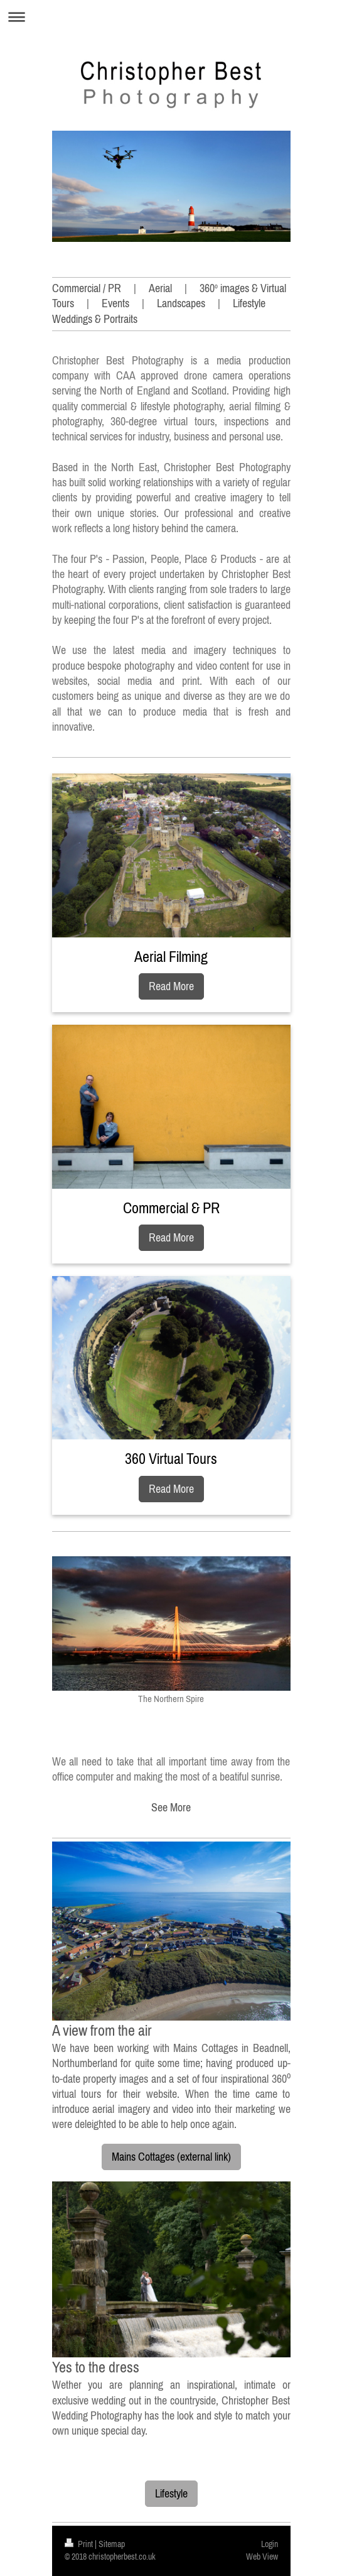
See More (171, 1807)
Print (80, 2544)
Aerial (160, 288)
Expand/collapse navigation (171, 16)
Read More (171, 986)
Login (269, 2544)
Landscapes (181, 303)
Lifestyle (171, 2493)
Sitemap (112, 2544)
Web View (262, 2556)
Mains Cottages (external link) (171, 2156)
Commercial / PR (86, 288)
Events (115, 303)
